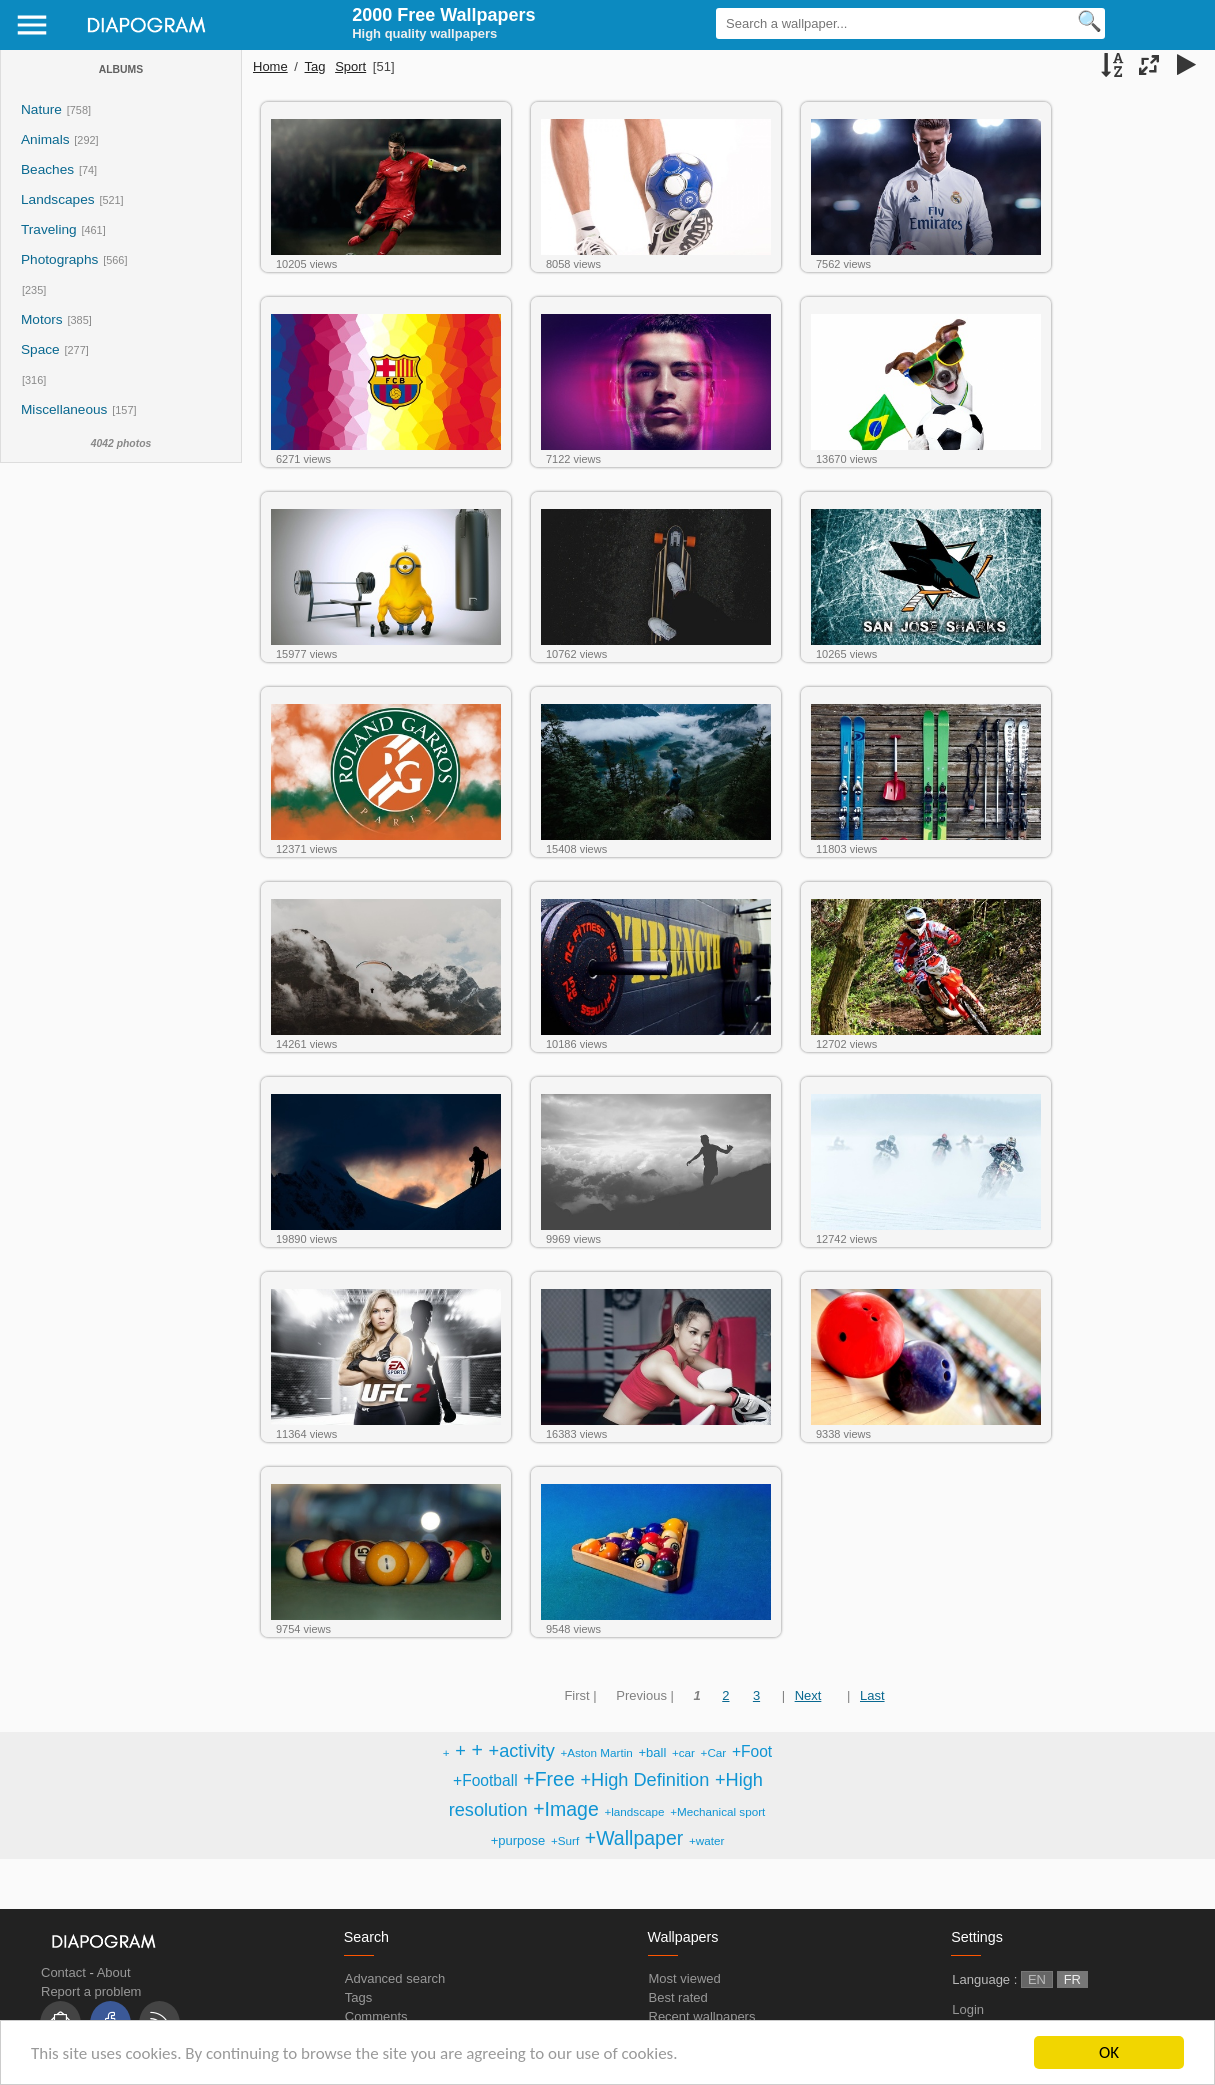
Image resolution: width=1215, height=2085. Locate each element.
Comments (376, 2016)
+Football (485, 1780)
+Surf (565, 1840)
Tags (358, 1997)
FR (1072, 1979)
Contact (63, 1972)
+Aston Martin (596, 1752)
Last (872, 1695)
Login (968, 2009)
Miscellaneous (66, 409)
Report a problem (91, 1991)
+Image (566, 1809)
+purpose (518, 1840)
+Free (548, 1779)
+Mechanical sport (717, 1811)
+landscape (634, 1811)
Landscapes (58, 199)
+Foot (752, 1751)
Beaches (47, 169)
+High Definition (644, 1780)
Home (270, 66)
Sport (350, 66)
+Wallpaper (634, 1838)
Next (808, 1695)
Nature (41, 109)
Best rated (678, 1997)
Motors (42, 319)
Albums (121, 69)
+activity (522, 1751)
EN (1037, 1979)
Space (40, 349)
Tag (315, 66)
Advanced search (395, 1978)
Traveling (49, 229)
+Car (714, 1752)
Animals (45, 139)
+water (706, 1840)
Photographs (59, 259)
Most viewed (685, 1978)
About (114, 1972)
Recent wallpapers (702, 2016)
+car (683, 1752)
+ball (652, 1752)
